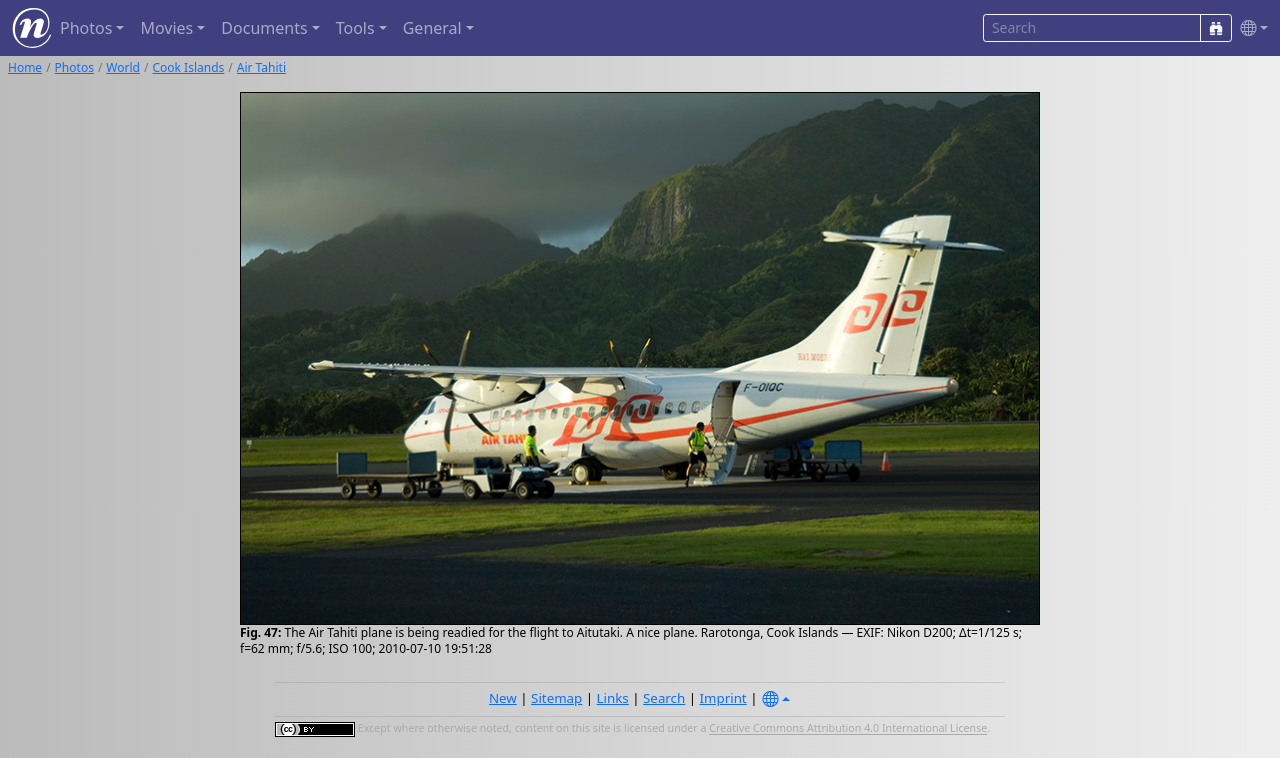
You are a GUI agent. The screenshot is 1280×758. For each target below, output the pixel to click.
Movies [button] (166, 28)
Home (25, 67)
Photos (74, 67)
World (123, 67)
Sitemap (556, 698)
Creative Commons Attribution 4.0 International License (848, 729)
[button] (1250, 28)
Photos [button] (86, 28)
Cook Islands (188, 67)
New (503, 698)
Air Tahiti (261, 67)
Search (664, 698)
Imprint (723, 698)
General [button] (432, 28)
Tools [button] (355, 28)
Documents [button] (264, 28)
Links (613, 698)
